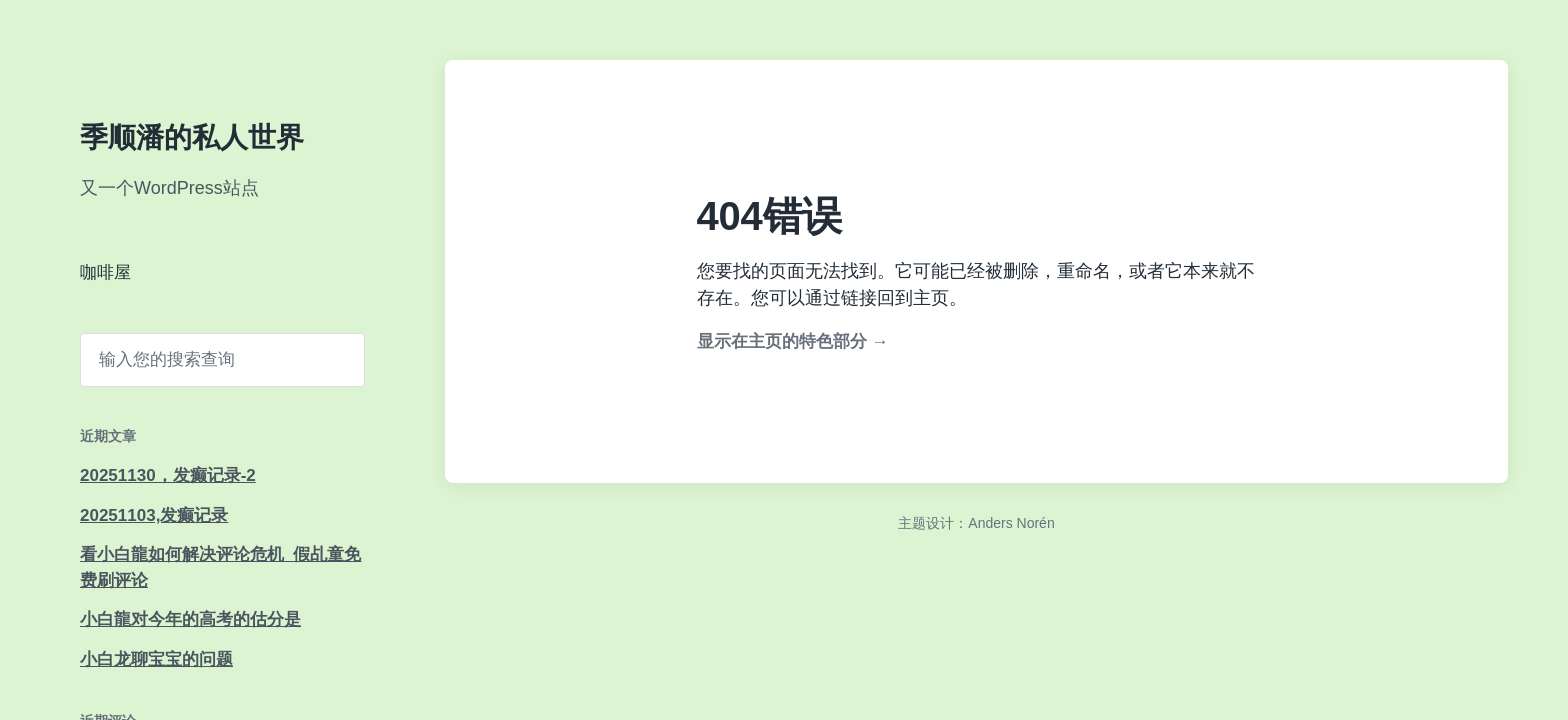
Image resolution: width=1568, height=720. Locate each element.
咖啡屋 (105, 272)
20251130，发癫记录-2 (168, 475)
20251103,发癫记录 (154, 515)
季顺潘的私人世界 (192, 137)
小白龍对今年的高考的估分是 (190, 619)
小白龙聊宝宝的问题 (156, 659)
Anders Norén (1011, 523)
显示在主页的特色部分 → (793, 341)
